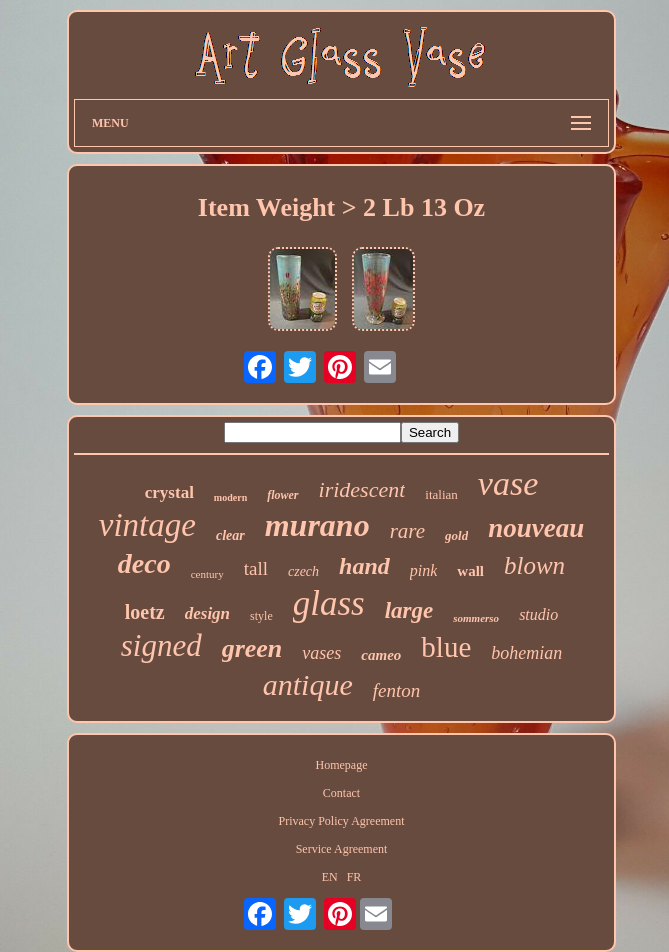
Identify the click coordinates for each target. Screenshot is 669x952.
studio (538, 614)
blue (446, 647)
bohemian (526, 653)
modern (230, 497)
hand (364, 566)
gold (456, 535)
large (409, 610)
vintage (147, 525)
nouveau (536, 528)
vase (508, 483)
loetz (145, 612)
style (261, 616)
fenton (397, 690)
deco (144, 563)
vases (321, 653)
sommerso (476, 618)
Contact (341, 793)
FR (354, 877)
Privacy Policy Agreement (342, 821)
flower (282, 495)
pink (424, 570)
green (252, 648)
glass (329, 603)
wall (470, 571)
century (207, 574)
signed (161, 645)
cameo (381, 655)
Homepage (342, 765)
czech (303, 571)
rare (407, 531)
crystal (169, 492)
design (207, 613)
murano (317, 525)
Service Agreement (342, 849)
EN (330, 877)
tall (256, 568)
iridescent (362, 489)
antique (308, 684)
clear (230, 535)
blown (534, 565)
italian (441, 494)
